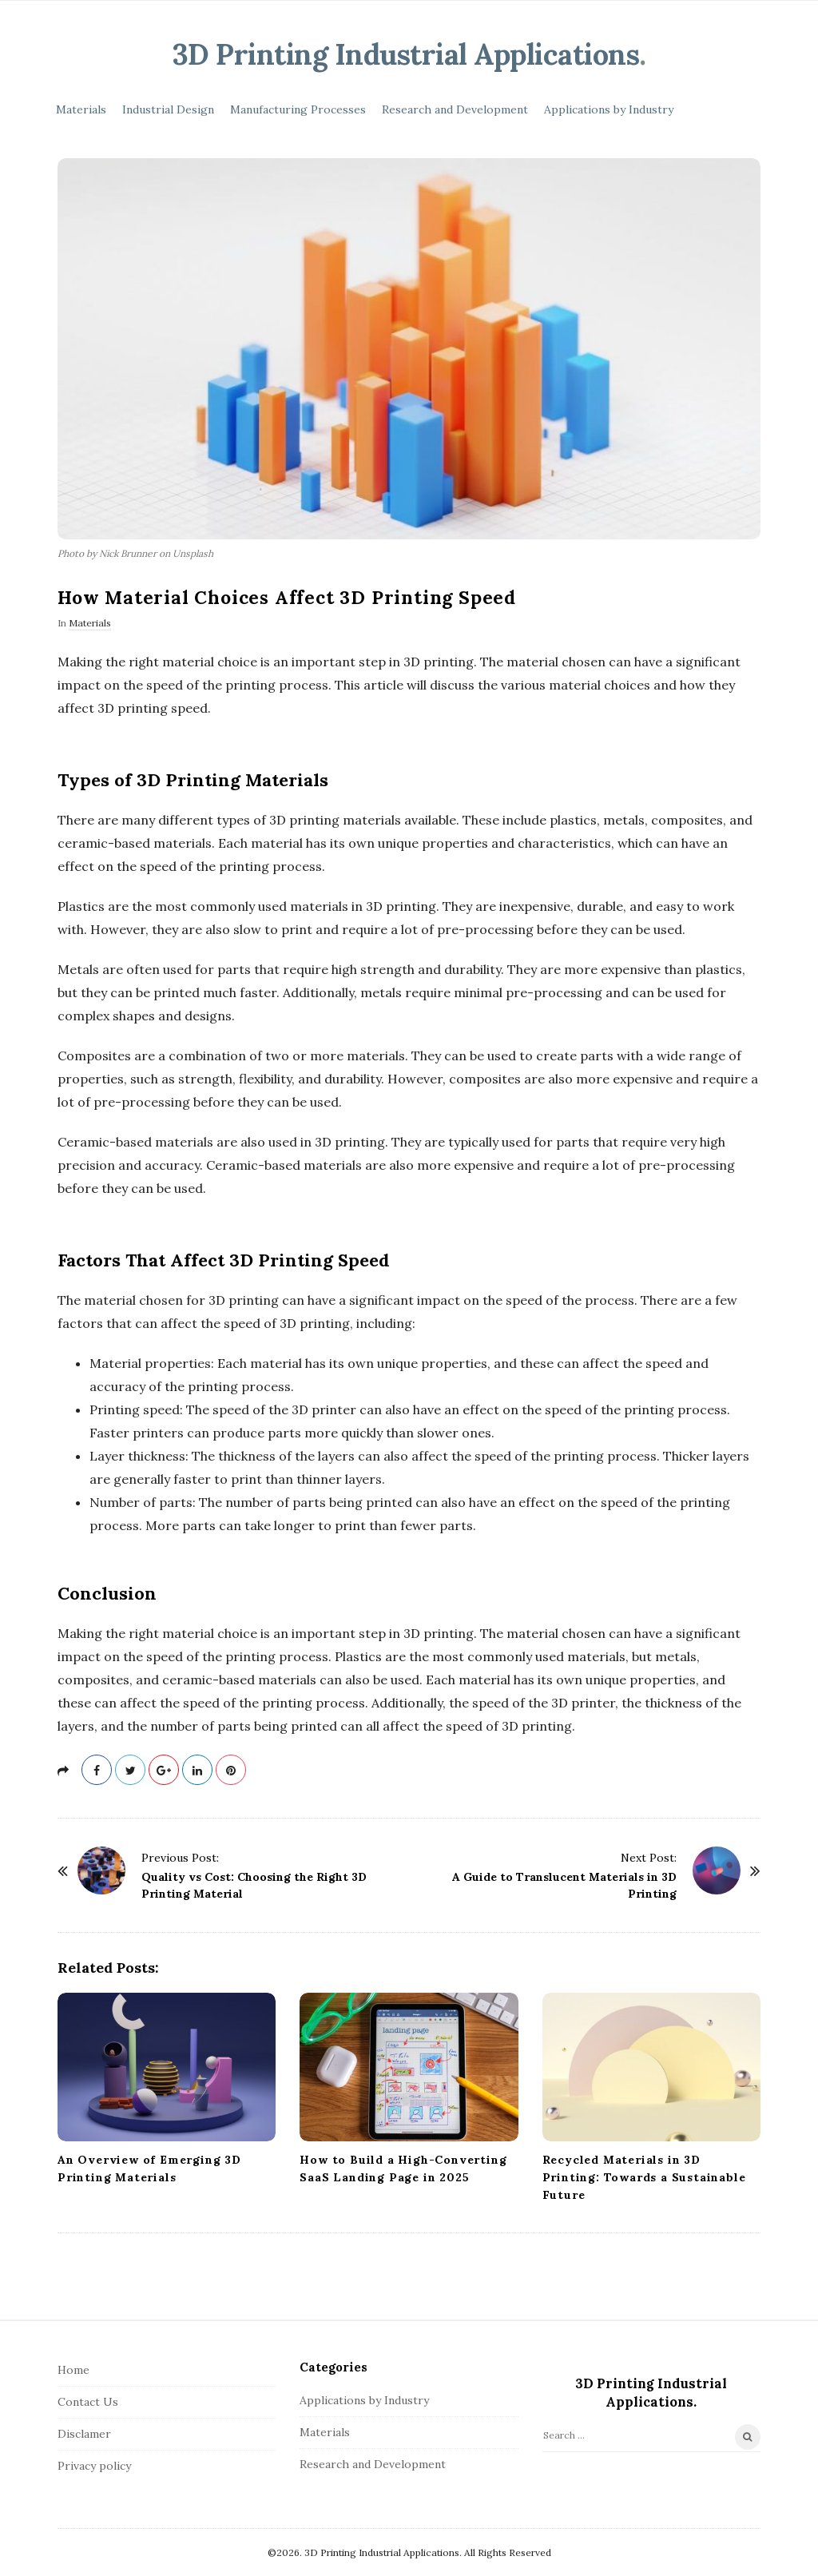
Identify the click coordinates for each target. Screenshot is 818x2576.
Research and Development (455, 109)
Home (73, 2370)
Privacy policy (94, 2466)
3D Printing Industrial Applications (406, 54)
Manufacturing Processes (298, 109)
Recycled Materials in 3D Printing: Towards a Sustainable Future (644, 2177)
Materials (81, 109)
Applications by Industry (608, 109)
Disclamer (84, 2434)
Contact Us (88, 2402)
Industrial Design (168, 109)
